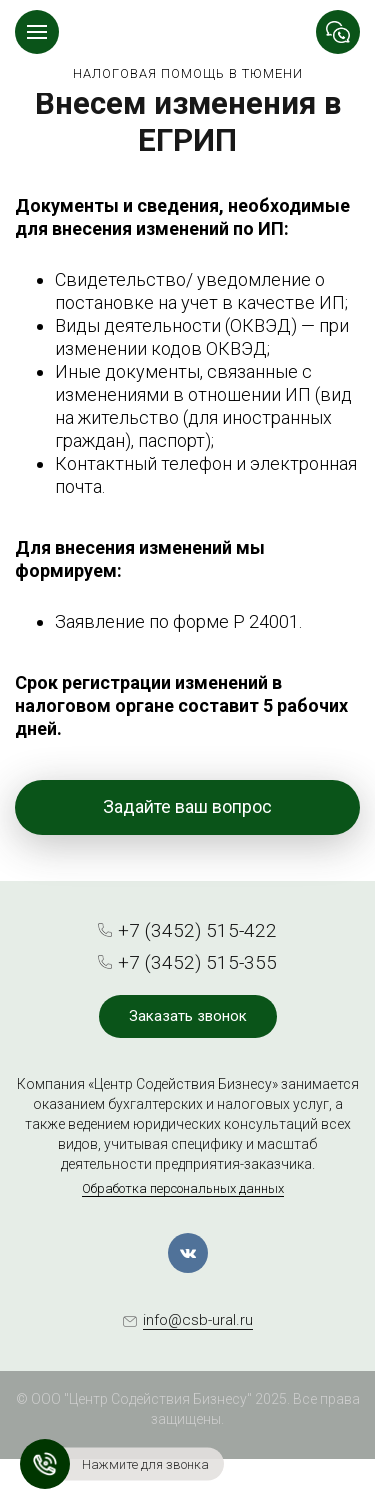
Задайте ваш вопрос (187, 806)
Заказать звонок (188, 1016)
